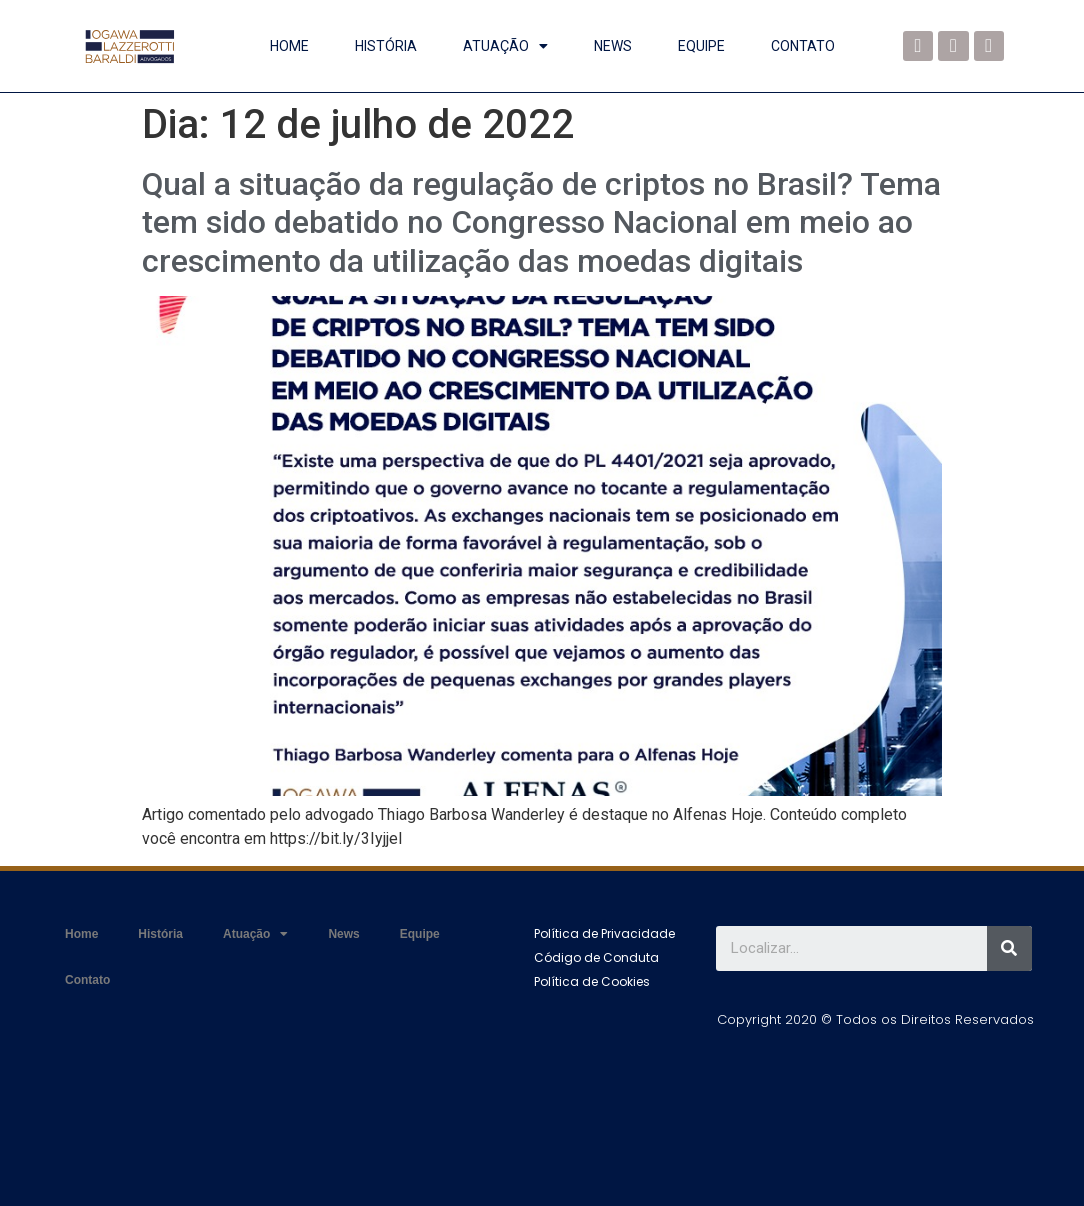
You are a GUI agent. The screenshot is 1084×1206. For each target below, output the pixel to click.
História (386, 46)
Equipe (701, 46)
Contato (803, 46)
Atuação (505, 46)
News (613, 46)
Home (289, 46)
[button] (604, 934)
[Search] (1009, 948)
